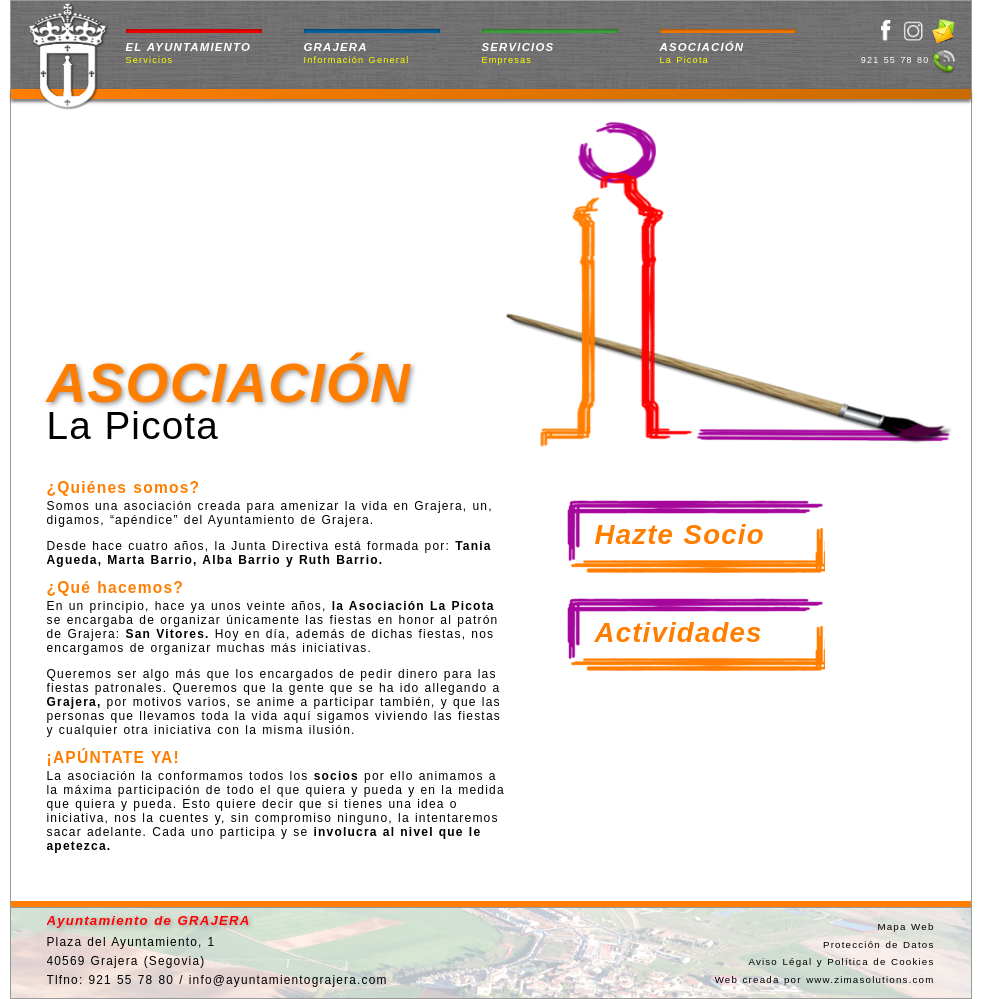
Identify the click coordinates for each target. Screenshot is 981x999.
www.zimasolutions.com (870, 979)
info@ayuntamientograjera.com (288, 980)
